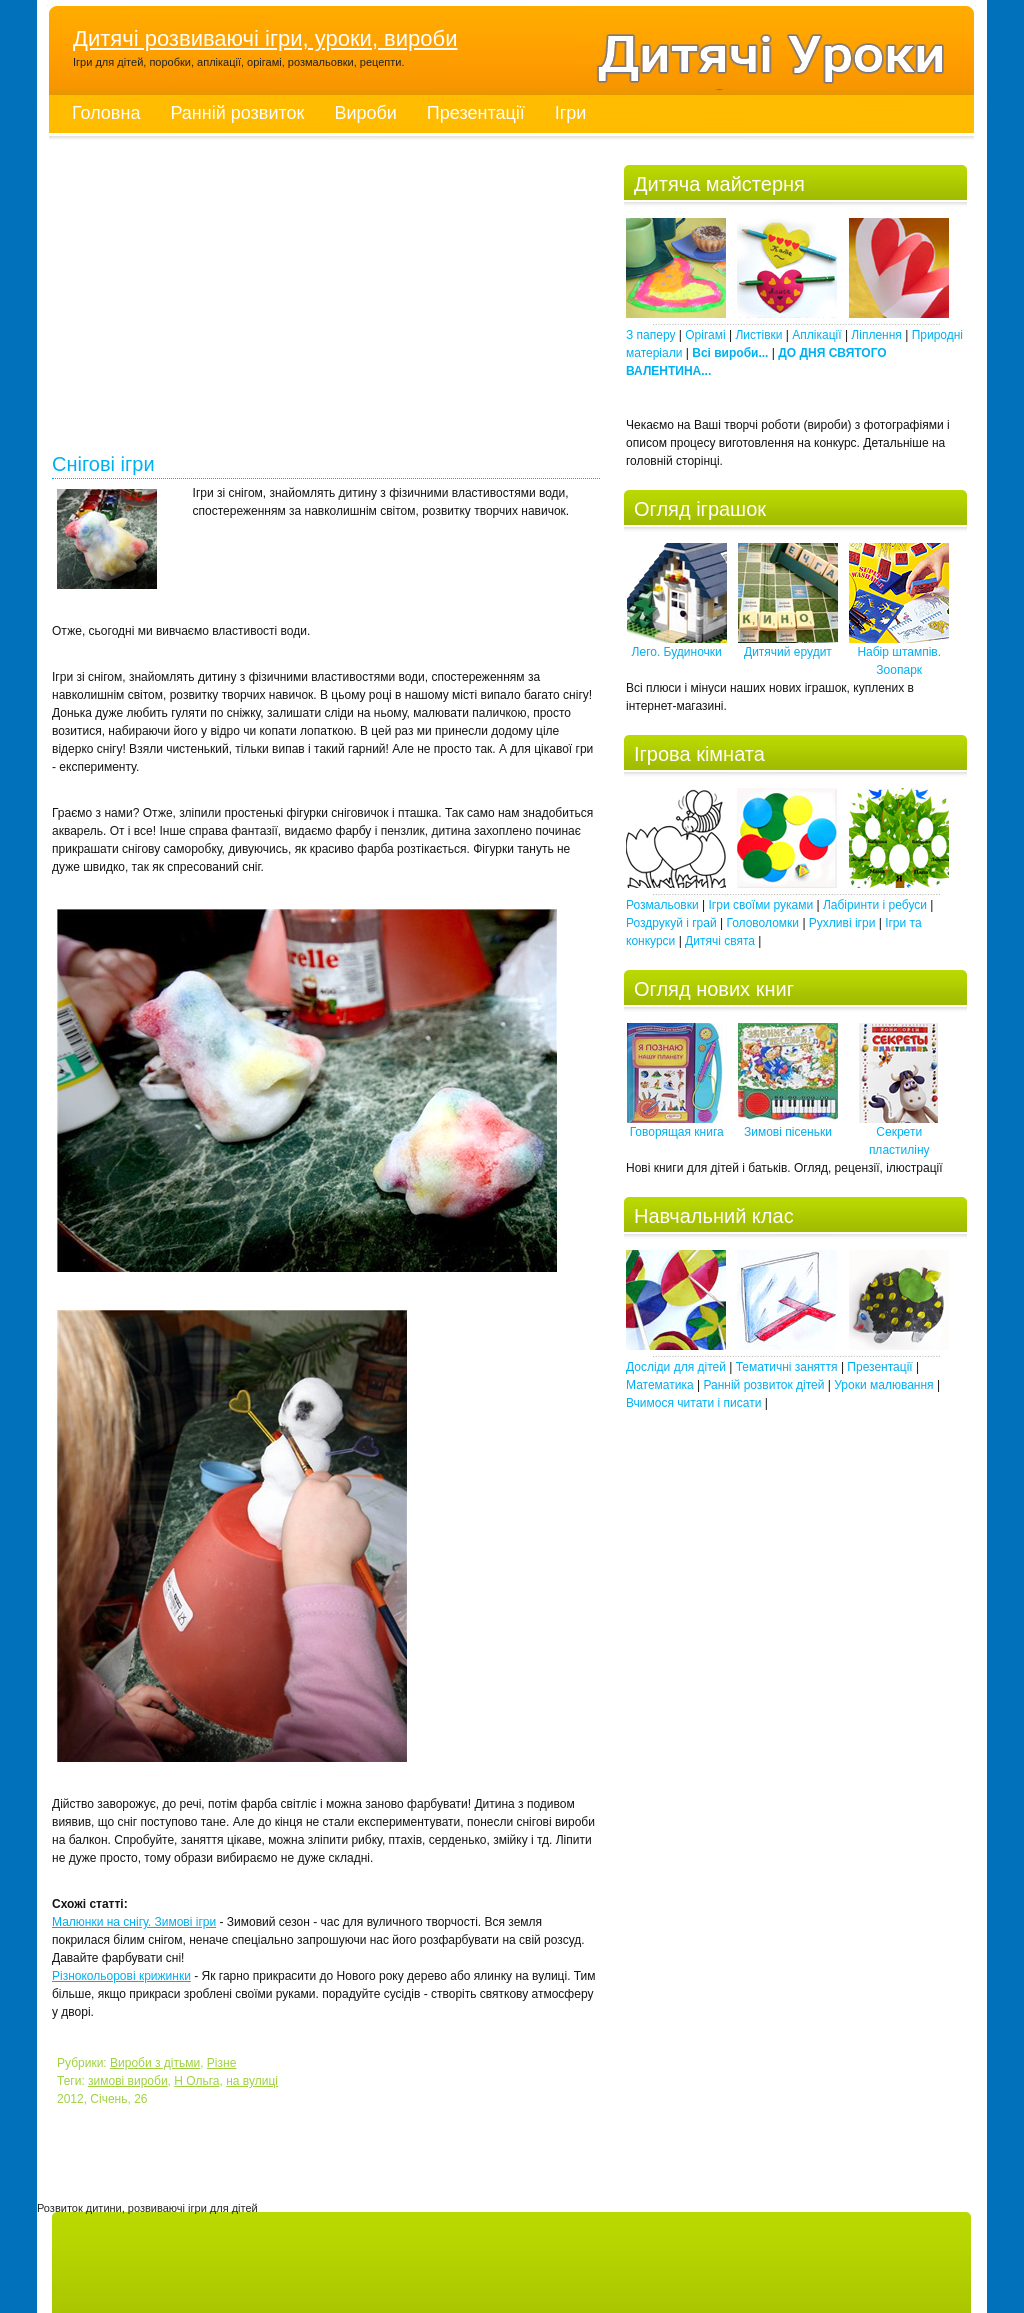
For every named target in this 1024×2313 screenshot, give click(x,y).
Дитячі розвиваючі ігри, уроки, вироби (265, 38)
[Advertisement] (326, 300)
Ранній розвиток (237, 113)
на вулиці (252, 2081)
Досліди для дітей (676, 1367)
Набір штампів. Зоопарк (899, 654)
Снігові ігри (103, 465)
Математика (660, 1385)
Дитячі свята (720, 941)
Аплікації (816, 335)
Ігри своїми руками (761, 905)
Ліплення (876, 335)
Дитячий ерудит (788, 645)
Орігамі (705, 335)
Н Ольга (196, 2081)
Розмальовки (662, 905)
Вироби (365, 113)
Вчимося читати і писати (693, 1403)
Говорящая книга (677, 1125)
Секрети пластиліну (899, 1134)
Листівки (758, 335)
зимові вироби (128, 2081)
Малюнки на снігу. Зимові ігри (134, 1922)
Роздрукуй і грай (671, 923)
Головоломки (762, 923)
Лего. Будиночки (677, 645)
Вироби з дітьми (155, 2063)
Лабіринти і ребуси (875, 905)
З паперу (650, 335)
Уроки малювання (883, 1385)
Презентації (476, 113)
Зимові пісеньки (788, 1125)
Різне (221, 2063)
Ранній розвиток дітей (763, 1385)
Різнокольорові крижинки (121, 1976)
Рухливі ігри (842, 923)
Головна (106, 113)
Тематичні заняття (787, 1367)
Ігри (571, 113)
